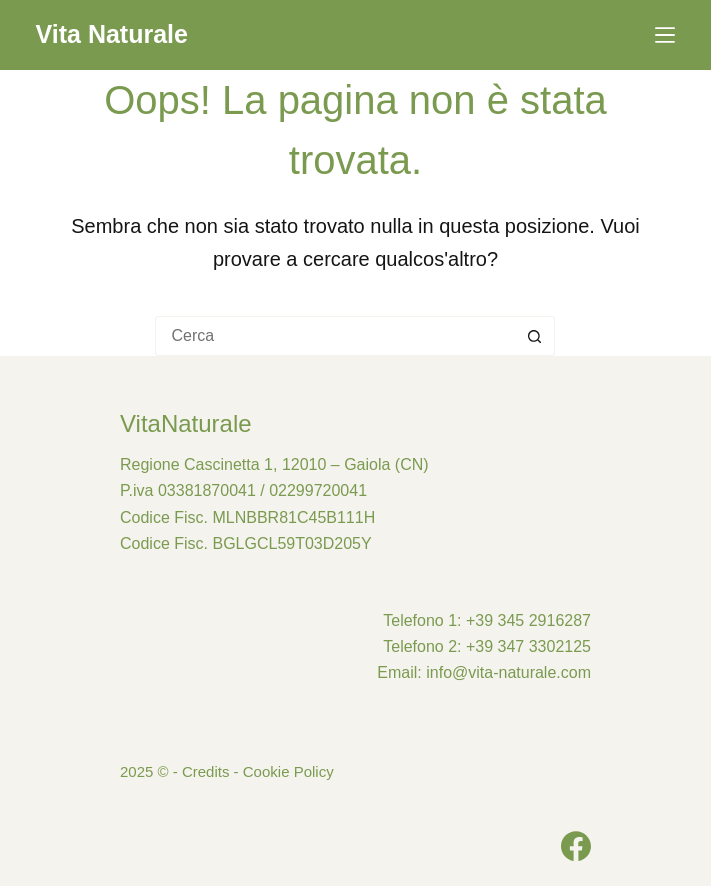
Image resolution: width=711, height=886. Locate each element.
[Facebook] (576, 846)
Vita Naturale (112, 34)
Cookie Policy (288, 771)
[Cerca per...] (335, 336)
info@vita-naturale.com (508, 672)
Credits (206, 771)
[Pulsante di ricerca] (535, 336)
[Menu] (665, 35)
